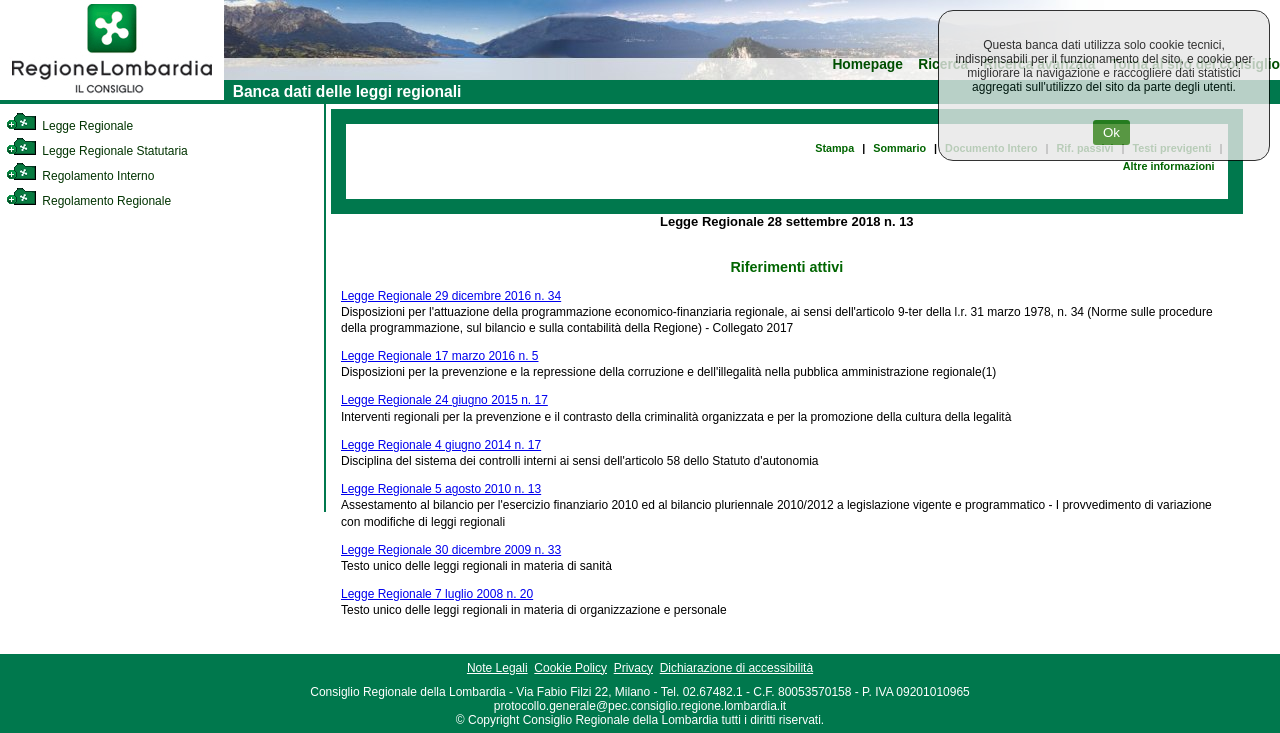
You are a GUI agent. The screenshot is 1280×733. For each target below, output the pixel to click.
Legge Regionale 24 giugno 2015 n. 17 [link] (444, 400)
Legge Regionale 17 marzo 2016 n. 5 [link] (439, 356)
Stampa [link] (834, 148)
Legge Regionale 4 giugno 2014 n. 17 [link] (441, 445)
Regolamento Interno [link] (80, 176)
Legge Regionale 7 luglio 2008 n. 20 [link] (437, 594)
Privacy (633, 668)
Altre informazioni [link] (1169, 166)
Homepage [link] (867, 64)
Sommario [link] (899, 148)
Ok (1111, 132)
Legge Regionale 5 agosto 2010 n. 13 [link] (441, 489)
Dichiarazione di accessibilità (736, 668)
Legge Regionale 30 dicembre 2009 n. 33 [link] (451, 550)
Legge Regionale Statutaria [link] (97, 151)
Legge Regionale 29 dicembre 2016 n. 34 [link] (451, 296)
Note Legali (497, 668)
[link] (112, 96)
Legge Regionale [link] (69, 126)
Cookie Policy (570, 668)
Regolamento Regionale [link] (88, 201)
